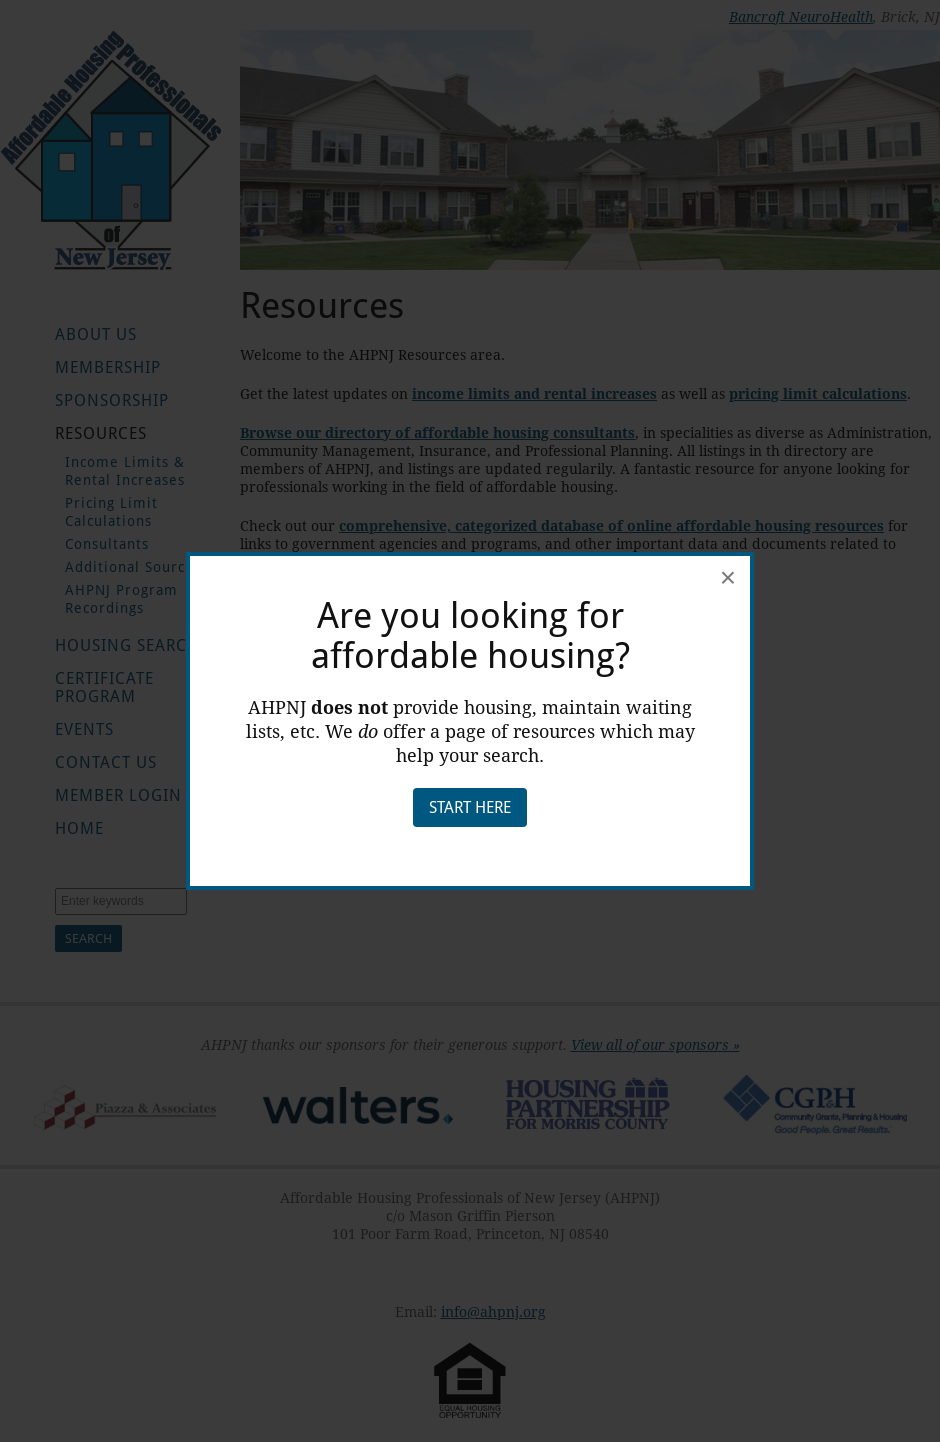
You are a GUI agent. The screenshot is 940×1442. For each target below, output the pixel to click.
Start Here (470, 807)
